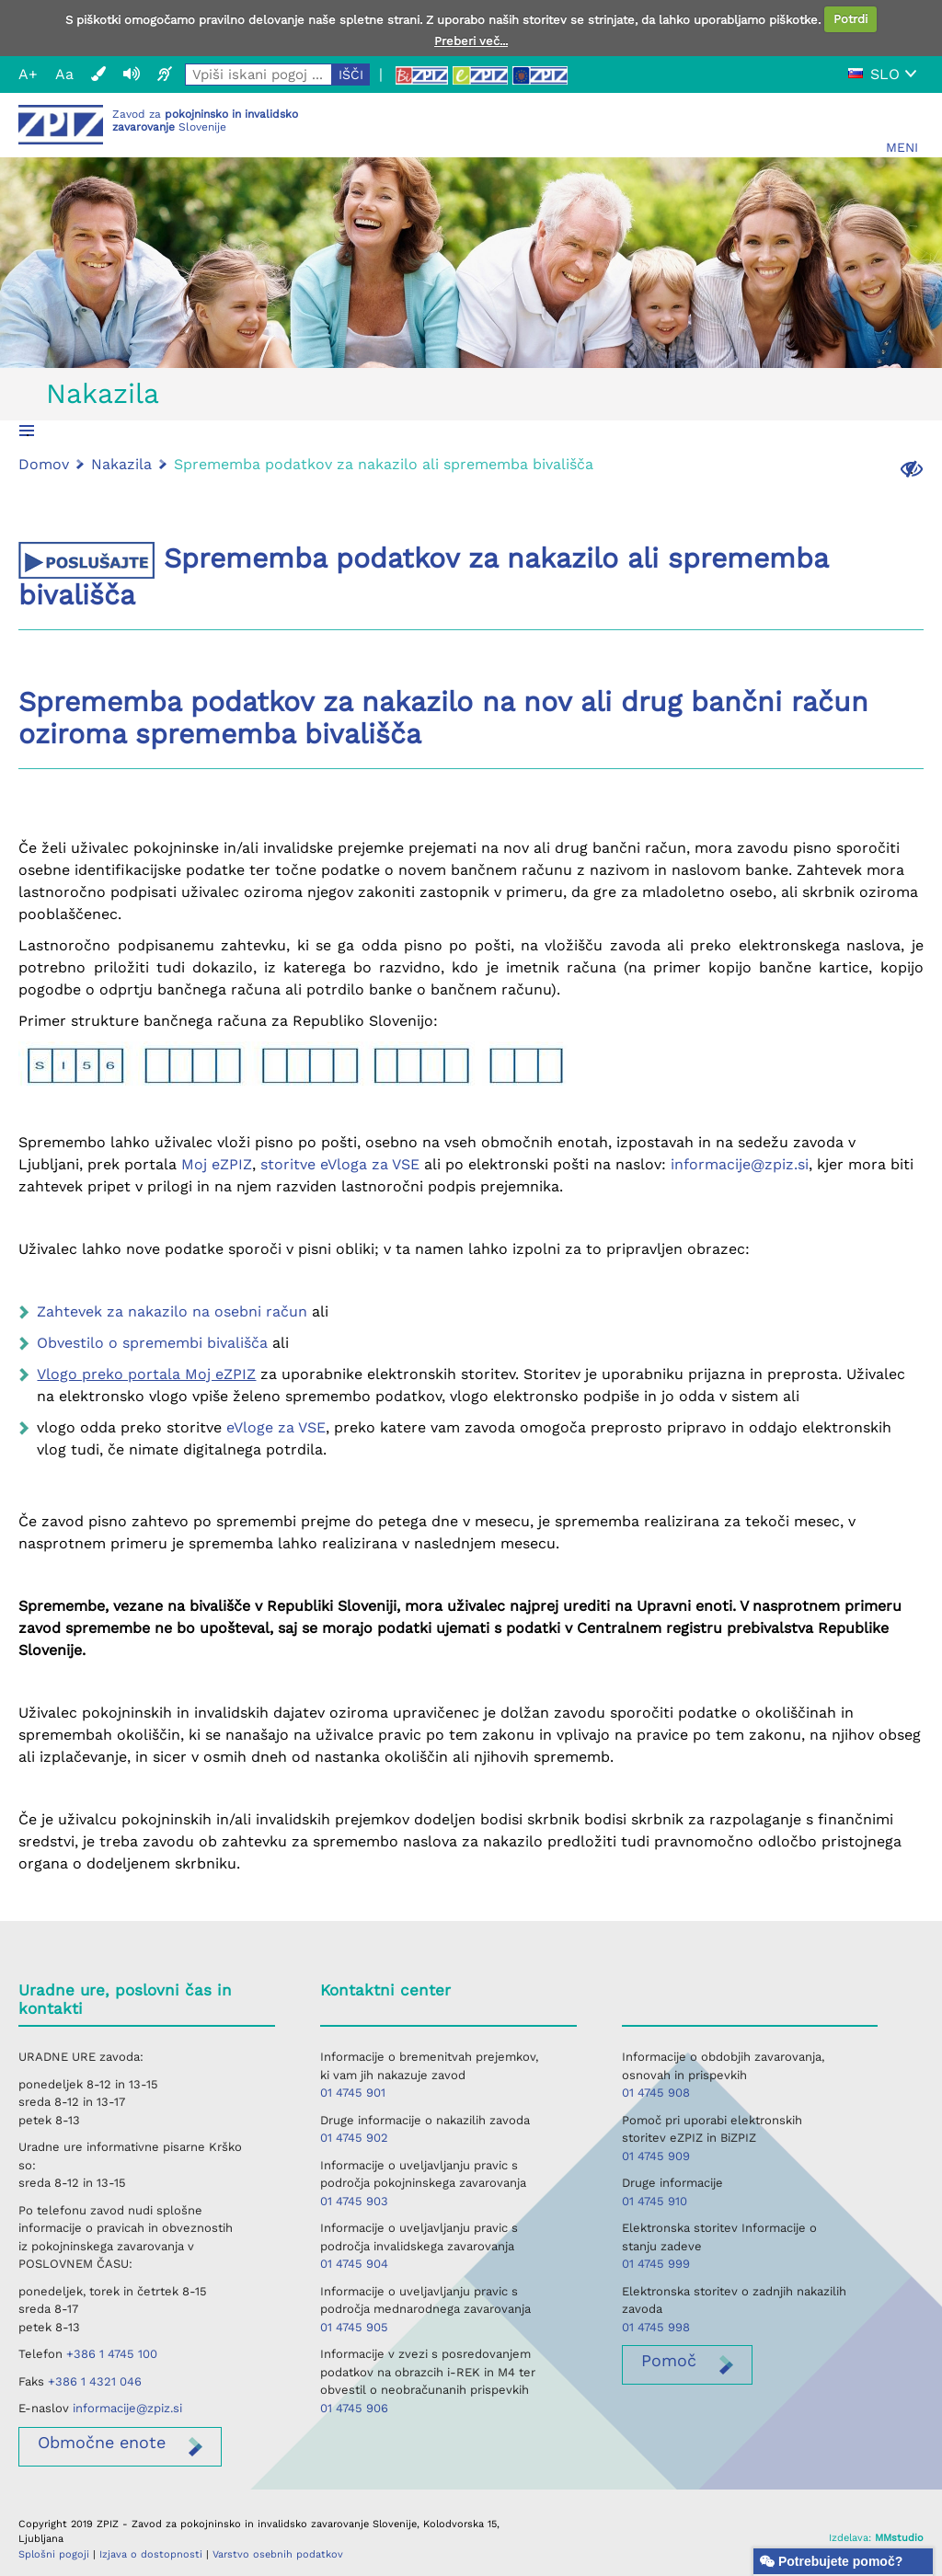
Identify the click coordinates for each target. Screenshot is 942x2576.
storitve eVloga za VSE (339, 1164)
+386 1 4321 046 (95, 2381)
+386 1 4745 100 (111, 2354)
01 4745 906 (354, 2408)
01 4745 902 (354, 2138)
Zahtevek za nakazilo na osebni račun (172, 1311)
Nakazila (102, 393)
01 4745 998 (656, 2327)
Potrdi (850, 19)
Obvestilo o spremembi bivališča (152, 1342)
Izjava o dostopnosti (150, 2554)
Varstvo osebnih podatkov (278, 2554)
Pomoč (668, 2360)
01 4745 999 (656, 2264)
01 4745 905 (354, 2327)
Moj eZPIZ (216, 1164)
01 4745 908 (656, 2092)
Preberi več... (471, 41)
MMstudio (899, 2538)
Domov (43, 464)
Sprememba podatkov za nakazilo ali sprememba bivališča (383, 464)
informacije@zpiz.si (740, 1164)
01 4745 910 (654, 2201)
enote (102, 2442)
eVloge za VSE (276, 1427)
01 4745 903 (354, 2201)
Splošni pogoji (53, 2554)
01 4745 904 (354, 2264)
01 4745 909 (656, 2156)
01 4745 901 (352, 2092)
